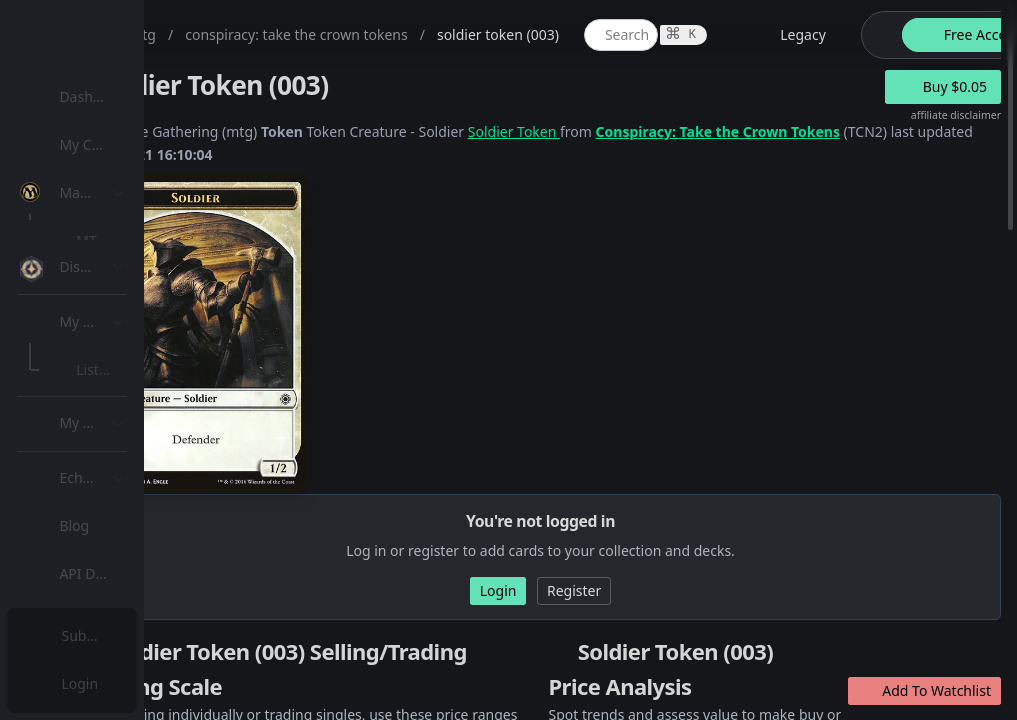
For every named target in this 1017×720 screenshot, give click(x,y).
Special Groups (132, 336)
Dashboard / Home (127, 96)
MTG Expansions (137, 240)
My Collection (109, 144)
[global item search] (817, 35)
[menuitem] (130, 97)
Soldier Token (710, 131)
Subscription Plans (125, 635)
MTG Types (119, 384)
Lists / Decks (123, 535)
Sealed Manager (136, 583)
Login (83, 683)
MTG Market (123, 288)
